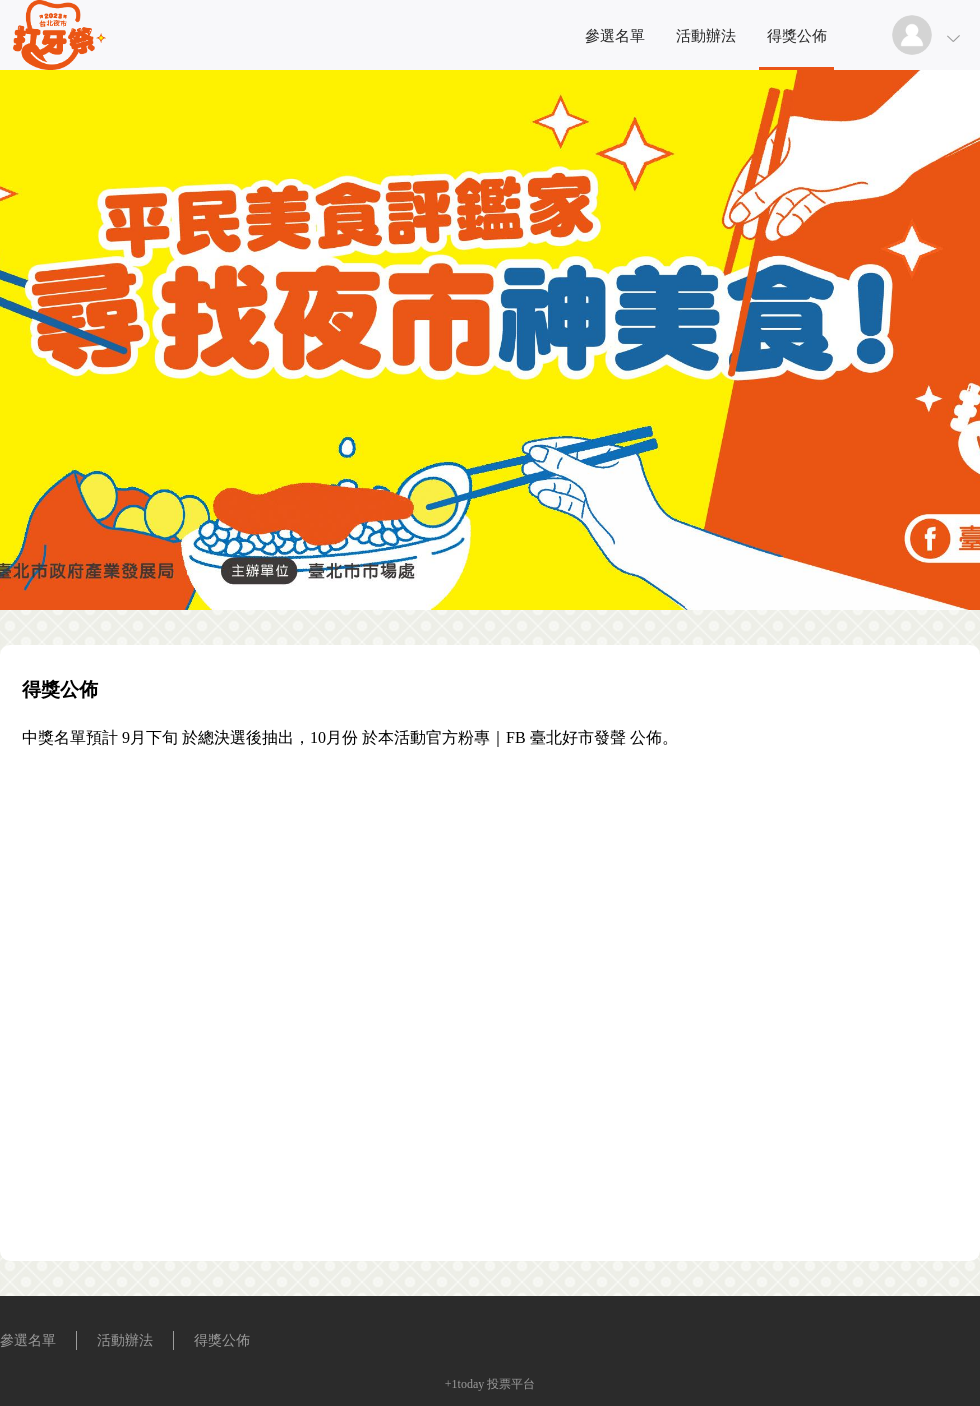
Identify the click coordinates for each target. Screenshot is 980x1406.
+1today (464, 1384)
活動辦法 (706, 36)
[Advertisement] (235, 1000)
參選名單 (615, 36)
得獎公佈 (797, 36)
